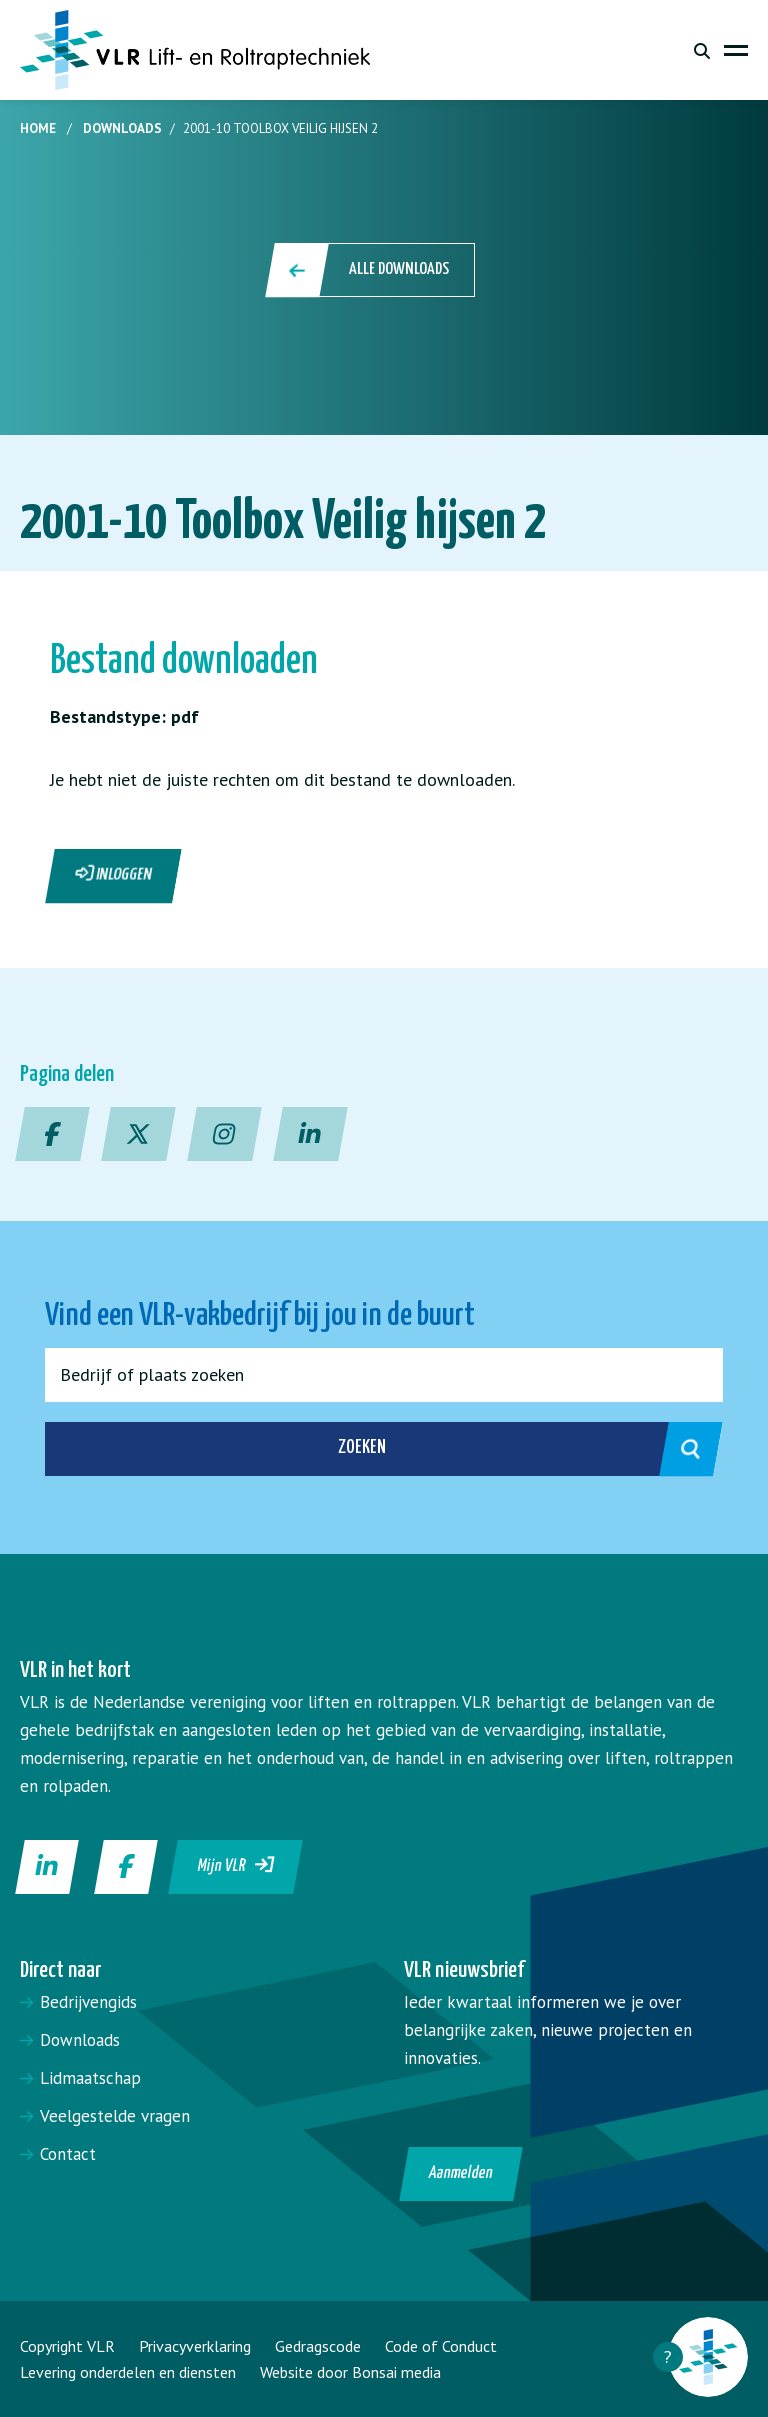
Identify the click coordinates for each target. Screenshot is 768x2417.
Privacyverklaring (195, 2346)
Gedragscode (318, 2346)
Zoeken (508, 1449)
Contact (68, 2154)
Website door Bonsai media (350, 2372)
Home (38, 128)
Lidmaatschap (90, 2078)
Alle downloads (371, 270)
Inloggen (114, 874)
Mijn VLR (236, 1865)
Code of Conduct (441, 2346)
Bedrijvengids (88, 2002)
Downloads (122, 128)
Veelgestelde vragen (115, 2116)
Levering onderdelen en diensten (128, 2372)
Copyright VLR (67, 2346)
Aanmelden (461, 2173)
